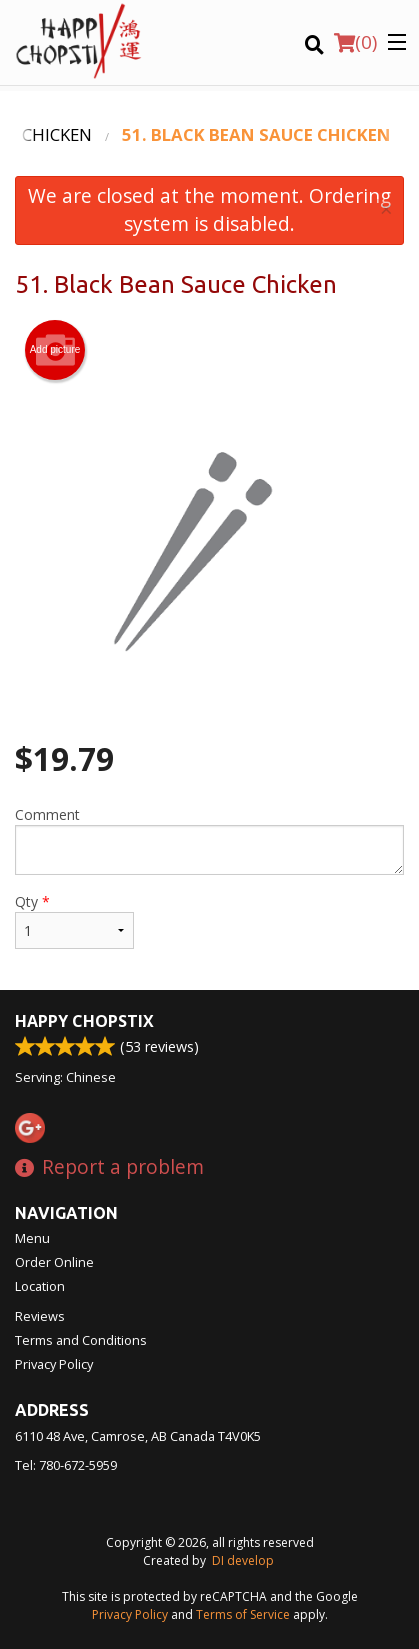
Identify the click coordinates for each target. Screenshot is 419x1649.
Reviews (40, 1316)
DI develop (243, 1560)
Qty (74, 920)
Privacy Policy (54, 1364)
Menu (32, 1238)
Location (40, 1286)
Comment (209, 840)
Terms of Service (243, 1614)
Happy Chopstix (84, 1021)
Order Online (54, 1262)
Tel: (66, 1465)
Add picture (55, 350)
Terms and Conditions (81, 1340)
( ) (355, 42)
